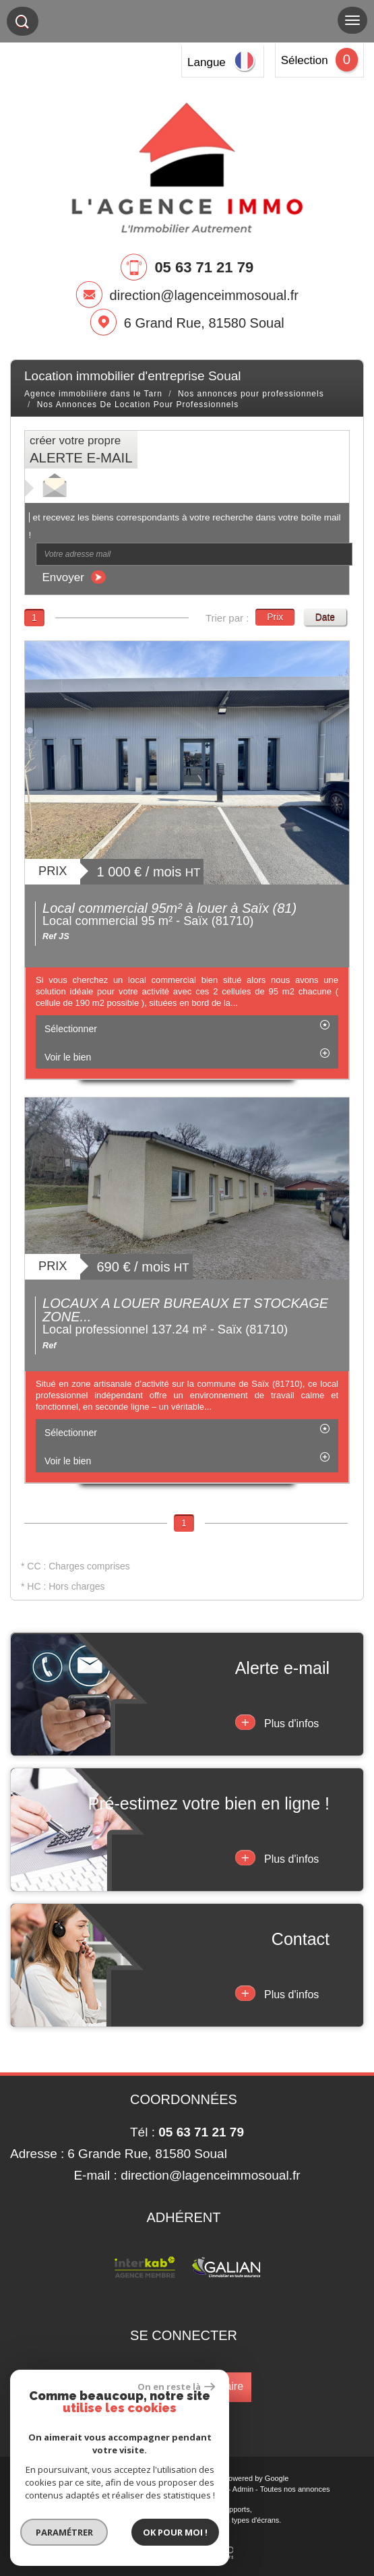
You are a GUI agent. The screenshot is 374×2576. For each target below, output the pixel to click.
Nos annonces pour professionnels (251, 393)
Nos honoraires (177, 2489)
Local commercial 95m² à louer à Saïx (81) (169, 908)
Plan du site (63, 2489)
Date (325, 616)
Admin (242, 2489)
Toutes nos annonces (295, 2489)
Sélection (304, 60)
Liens (217, 2489)
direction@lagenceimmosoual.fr (204, 295)
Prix (275, 616)
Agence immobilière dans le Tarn (93, 393)
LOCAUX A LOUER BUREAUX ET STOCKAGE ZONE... (185, 1310)
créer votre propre (81, 449)
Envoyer (74, 577)
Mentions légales (118, 2489)
